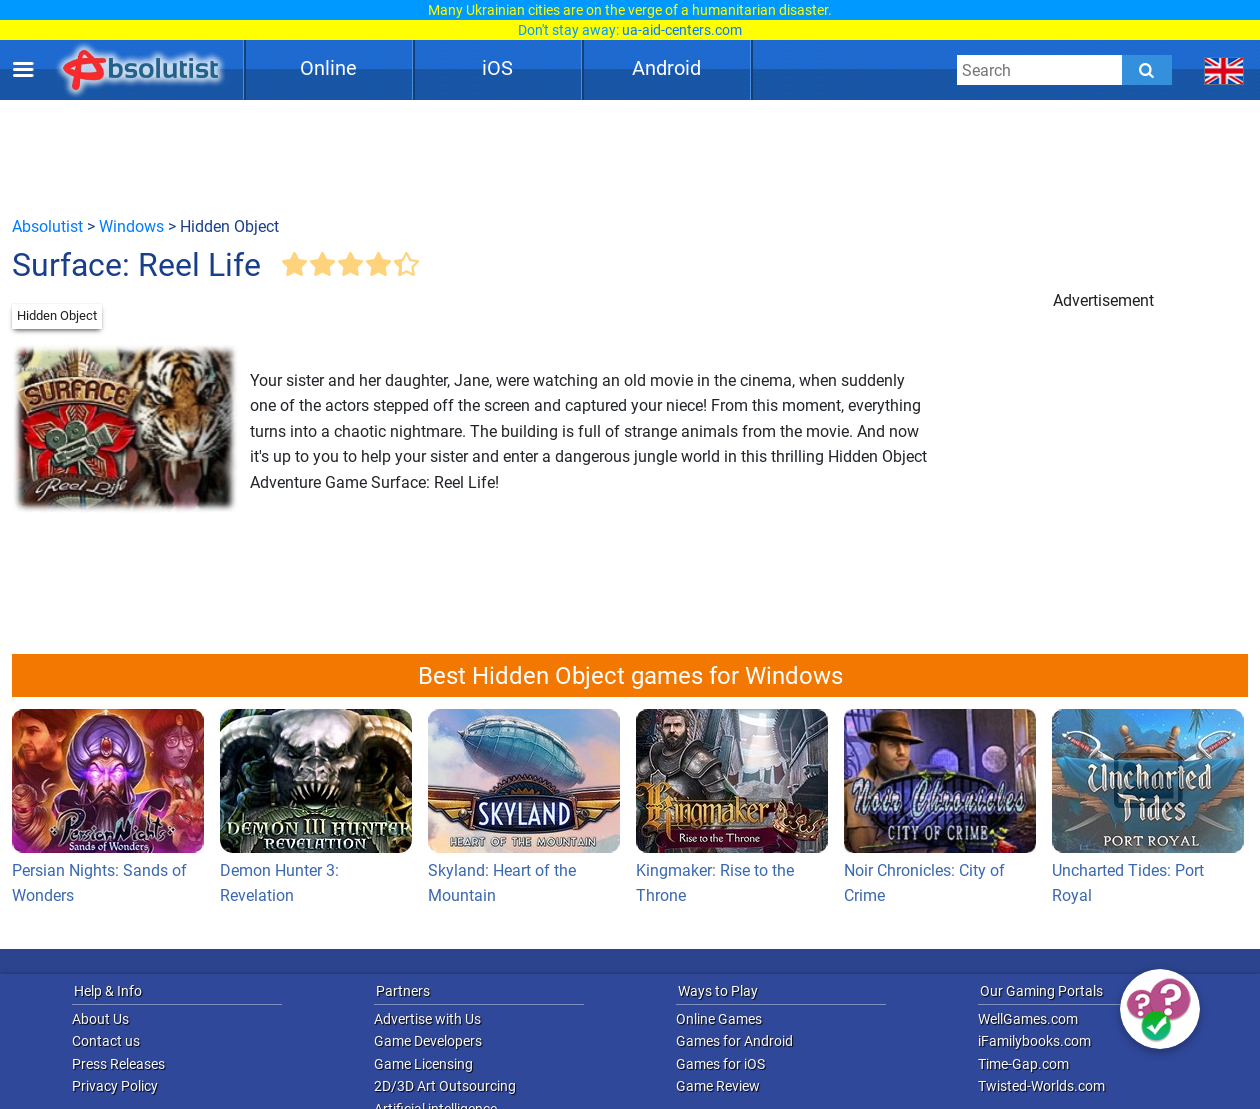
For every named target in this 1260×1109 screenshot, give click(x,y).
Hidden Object (57, 315)
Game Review (718, 1086)
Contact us (106, 1041)
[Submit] (1147, 70)
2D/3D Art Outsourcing (445, 1086)
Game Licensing (423, 1064)
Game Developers (428, 1041)
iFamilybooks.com (1034, 1041)
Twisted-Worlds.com (1041, 1086)
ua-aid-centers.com (682, 30)
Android (666, 68)
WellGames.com (1028, 1019)
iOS (497, 68)
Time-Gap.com (1023, 1064)
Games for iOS (720, 1064)
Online (328, 68)
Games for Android (734, 1041)
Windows (131, 226)
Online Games (719, 1019)
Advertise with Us (427, 1019)
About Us (100, 1019)
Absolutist (47, 226)
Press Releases (118, 1064)
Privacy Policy (115, 1086)
